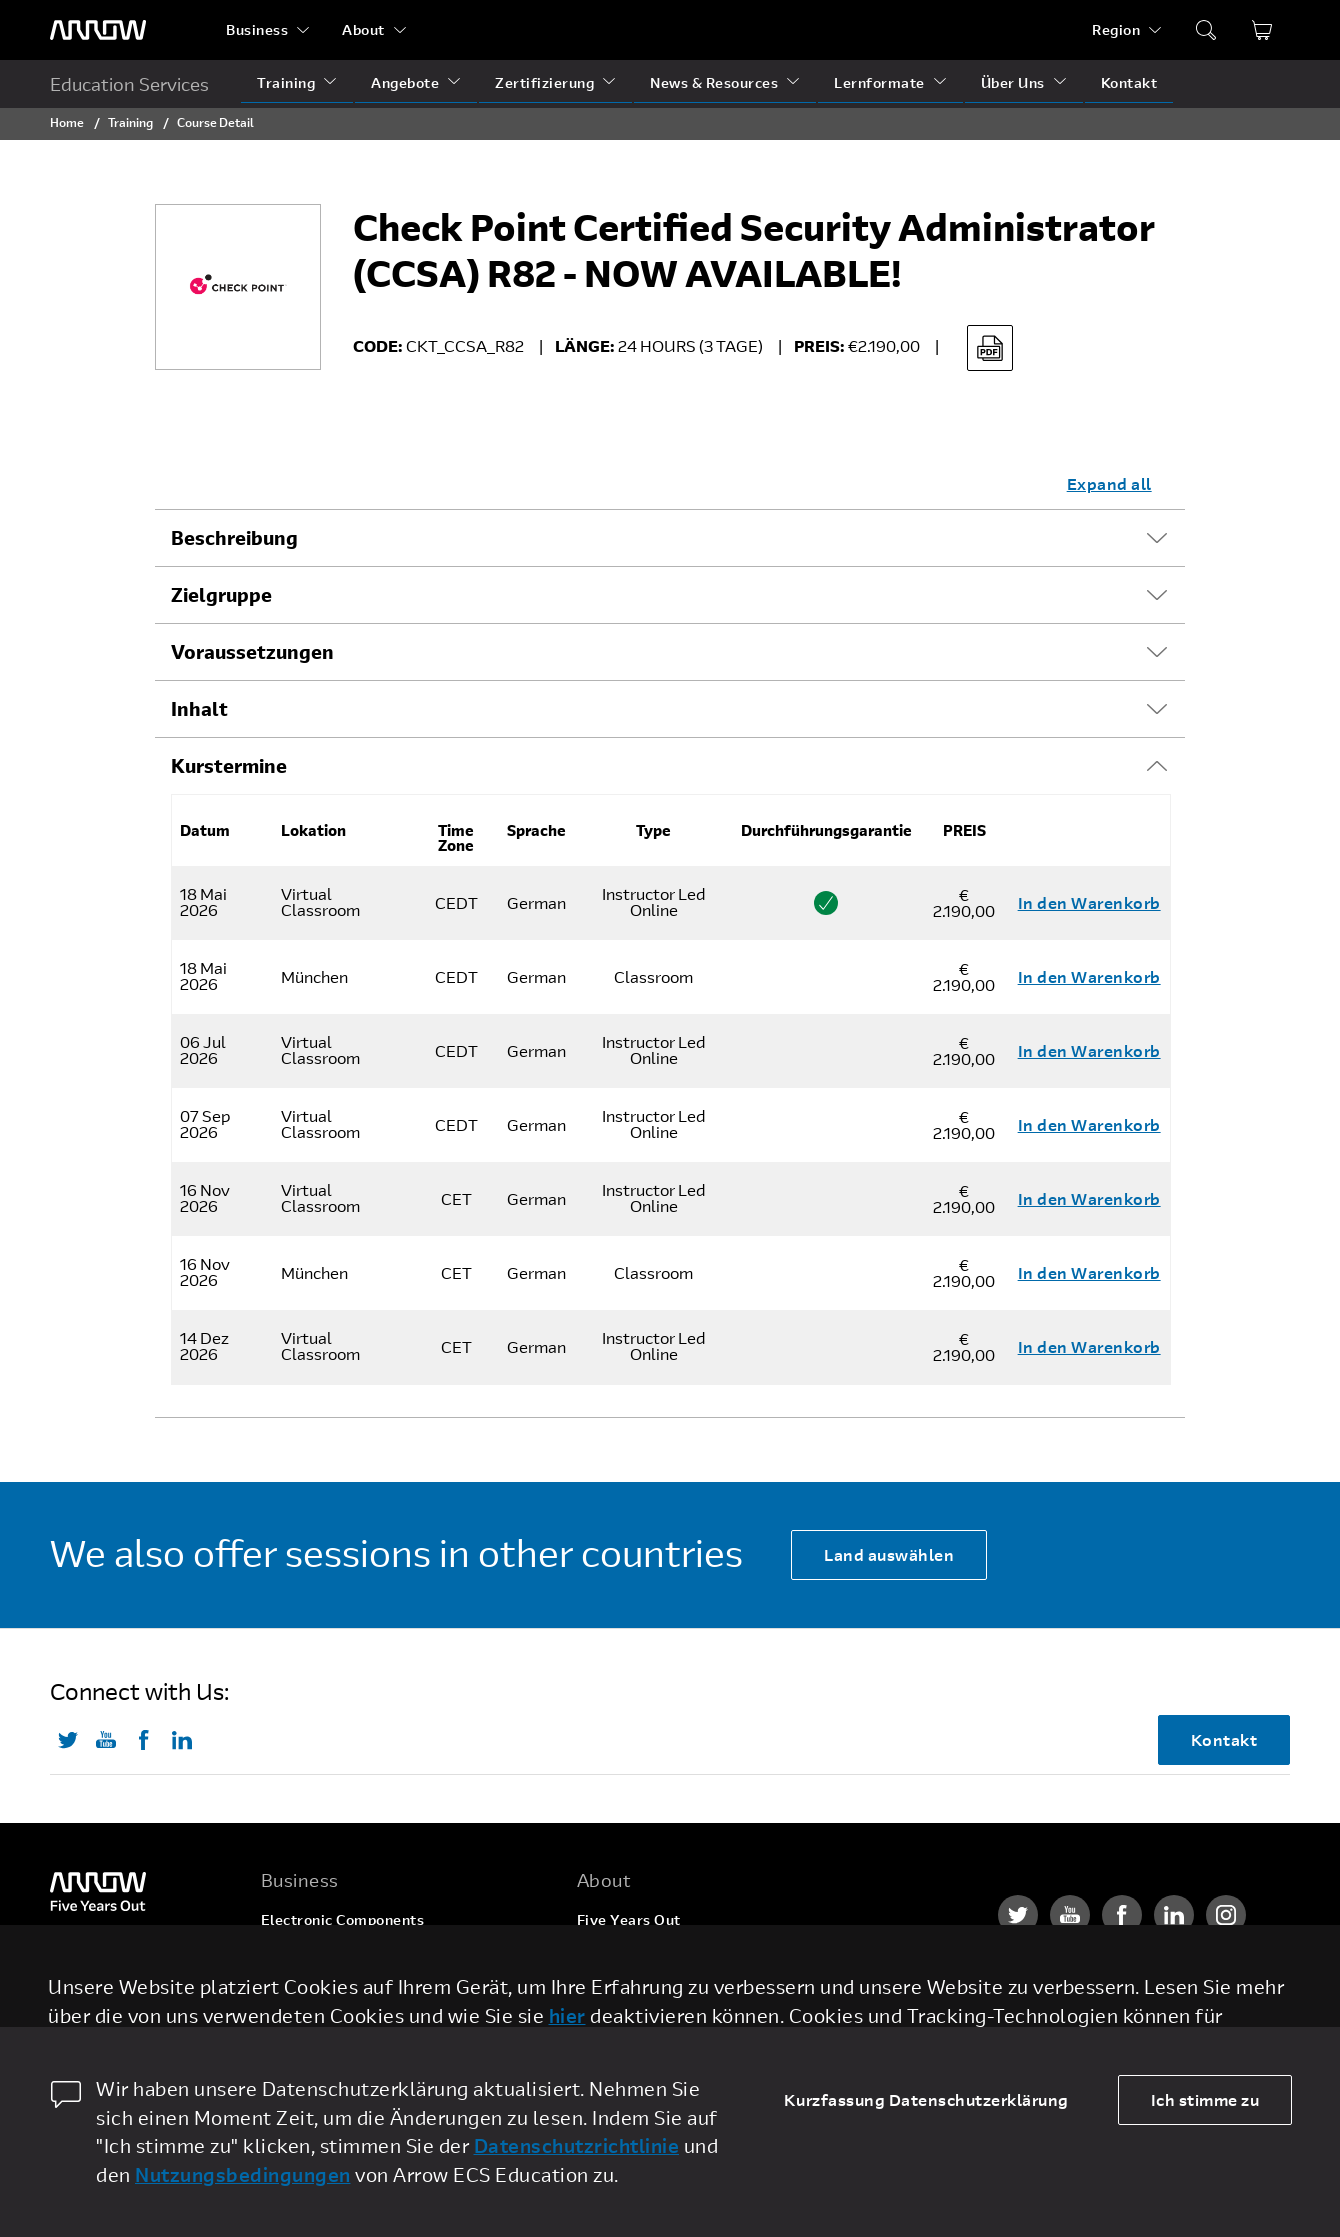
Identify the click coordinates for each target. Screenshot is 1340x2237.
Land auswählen (889, 1554)
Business (257, 29)
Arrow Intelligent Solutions (356, 1995)
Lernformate (879, 82)
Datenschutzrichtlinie (577, 2145)
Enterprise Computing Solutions (373, 1957)
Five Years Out (629, 1919)
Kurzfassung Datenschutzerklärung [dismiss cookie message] (926, 2099)
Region (1116, 29)
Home (67, 122)
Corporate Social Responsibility (688, 1995)
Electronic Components (343, 1919)
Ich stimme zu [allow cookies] (1205, 2099)
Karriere (607, 1957)
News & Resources (714, 82)
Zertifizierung (544, 82)
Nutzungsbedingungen (243, 2174)
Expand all (1109, 483)
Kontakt (1129, 82)
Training (286, 82)
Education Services (129, 84)
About (363, 29)
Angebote (405, 82)
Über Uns (1013, 82)
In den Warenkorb (1089, 902)
